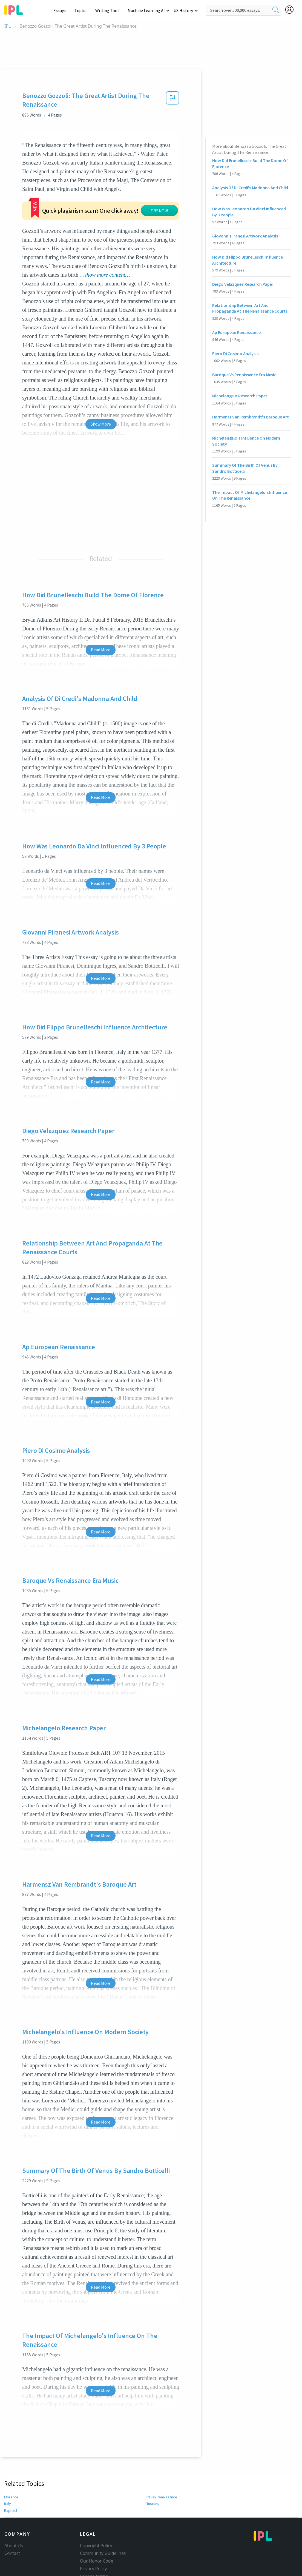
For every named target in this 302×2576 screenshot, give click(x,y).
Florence (11, 2497)
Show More (100, 424)
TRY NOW (159, 210)
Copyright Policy (96, 2546)
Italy (7, 2503)
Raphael (10, 2510)
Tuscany (153, 2503)
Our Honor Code (96, 2561)
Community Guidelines (103, 2553)
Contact (12, 2553)
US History (183, 10)
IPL (7, 26)
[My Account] (291, 9)
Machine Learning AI (147, 10)
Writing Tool (109, 10)
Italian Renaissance (161, 2497)
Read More (100, 649)
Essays (62, 10)
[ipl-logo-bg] (15, 9)
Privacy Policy (93, 2569)
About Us (13, 2546)
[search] (275, 10)
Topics (83, 10)
